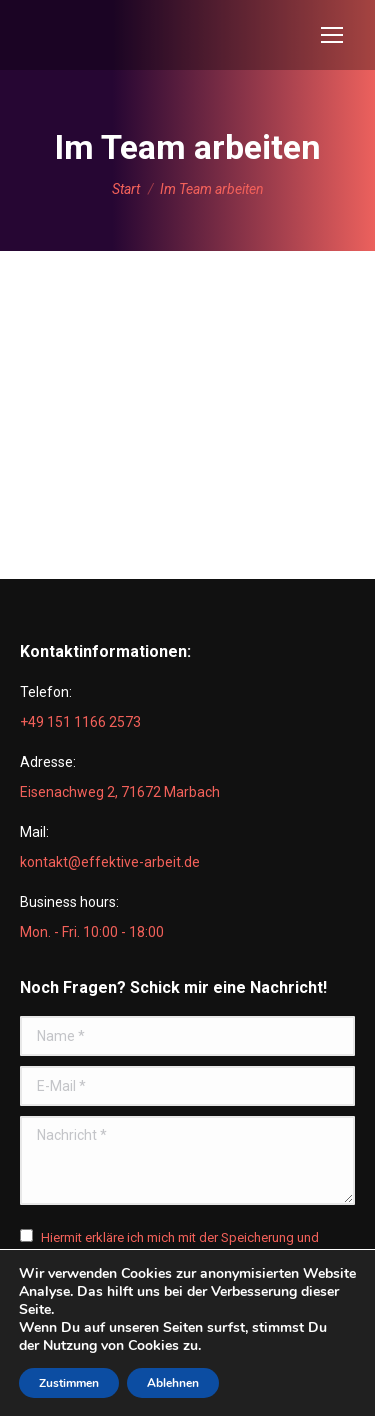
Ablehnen (173, 1383)
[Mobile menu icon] (332, 35)
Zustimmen (69, 1383)
